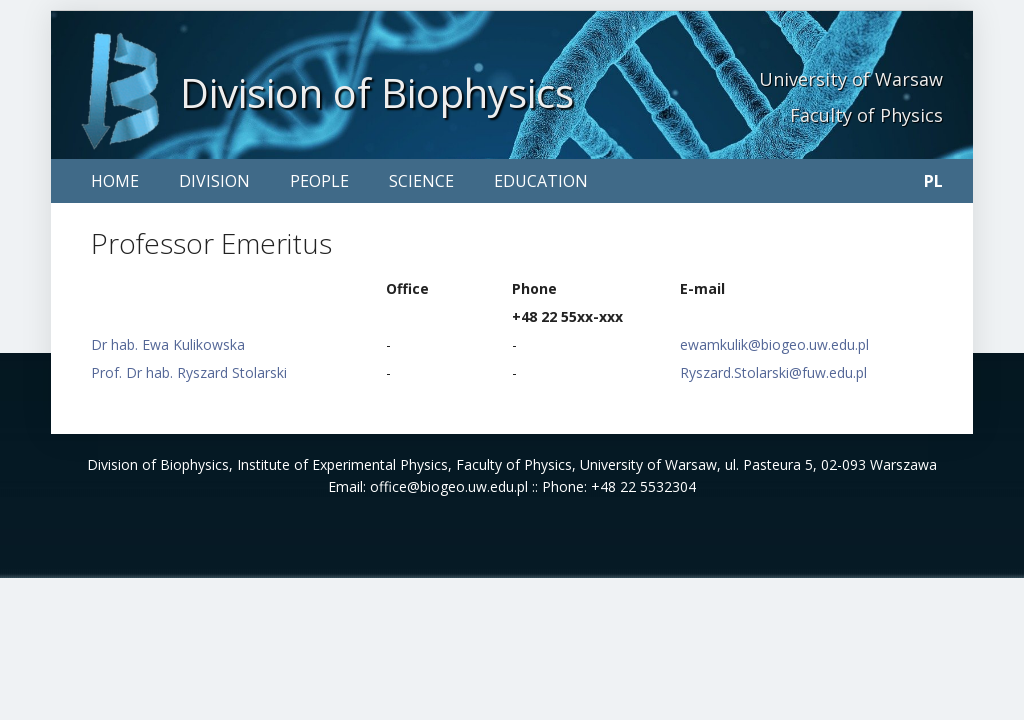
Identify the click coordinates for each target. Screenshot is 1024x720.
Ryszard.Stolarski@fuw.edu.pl (773, 372)
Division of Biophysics (377, 92)
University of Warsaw (851, 79)
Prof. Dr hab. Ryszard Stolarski (189, 372)
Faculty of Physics (866, 115)
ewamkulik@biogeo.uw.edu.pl (774, 344)
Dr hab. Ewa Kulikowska (168, 344)
